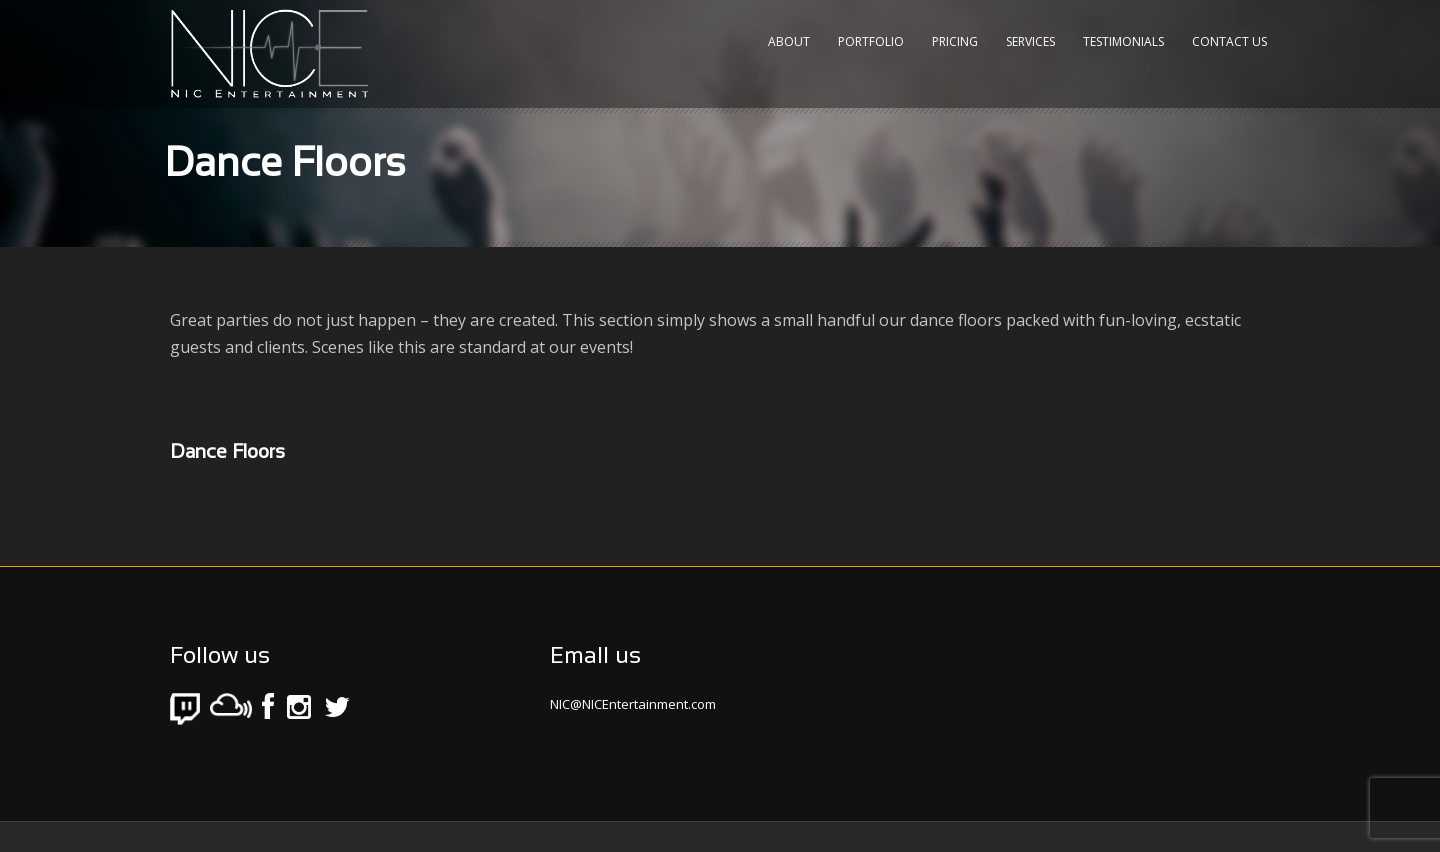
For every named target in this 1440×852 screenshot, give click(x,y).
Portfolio (871, 41)
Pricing (955, 41)
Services (1030, 41)
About (789, 41)
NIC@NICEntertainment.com (633, 704)
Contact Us (1229, 41)
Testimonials (1123, 41)
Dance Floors (227, 453)
